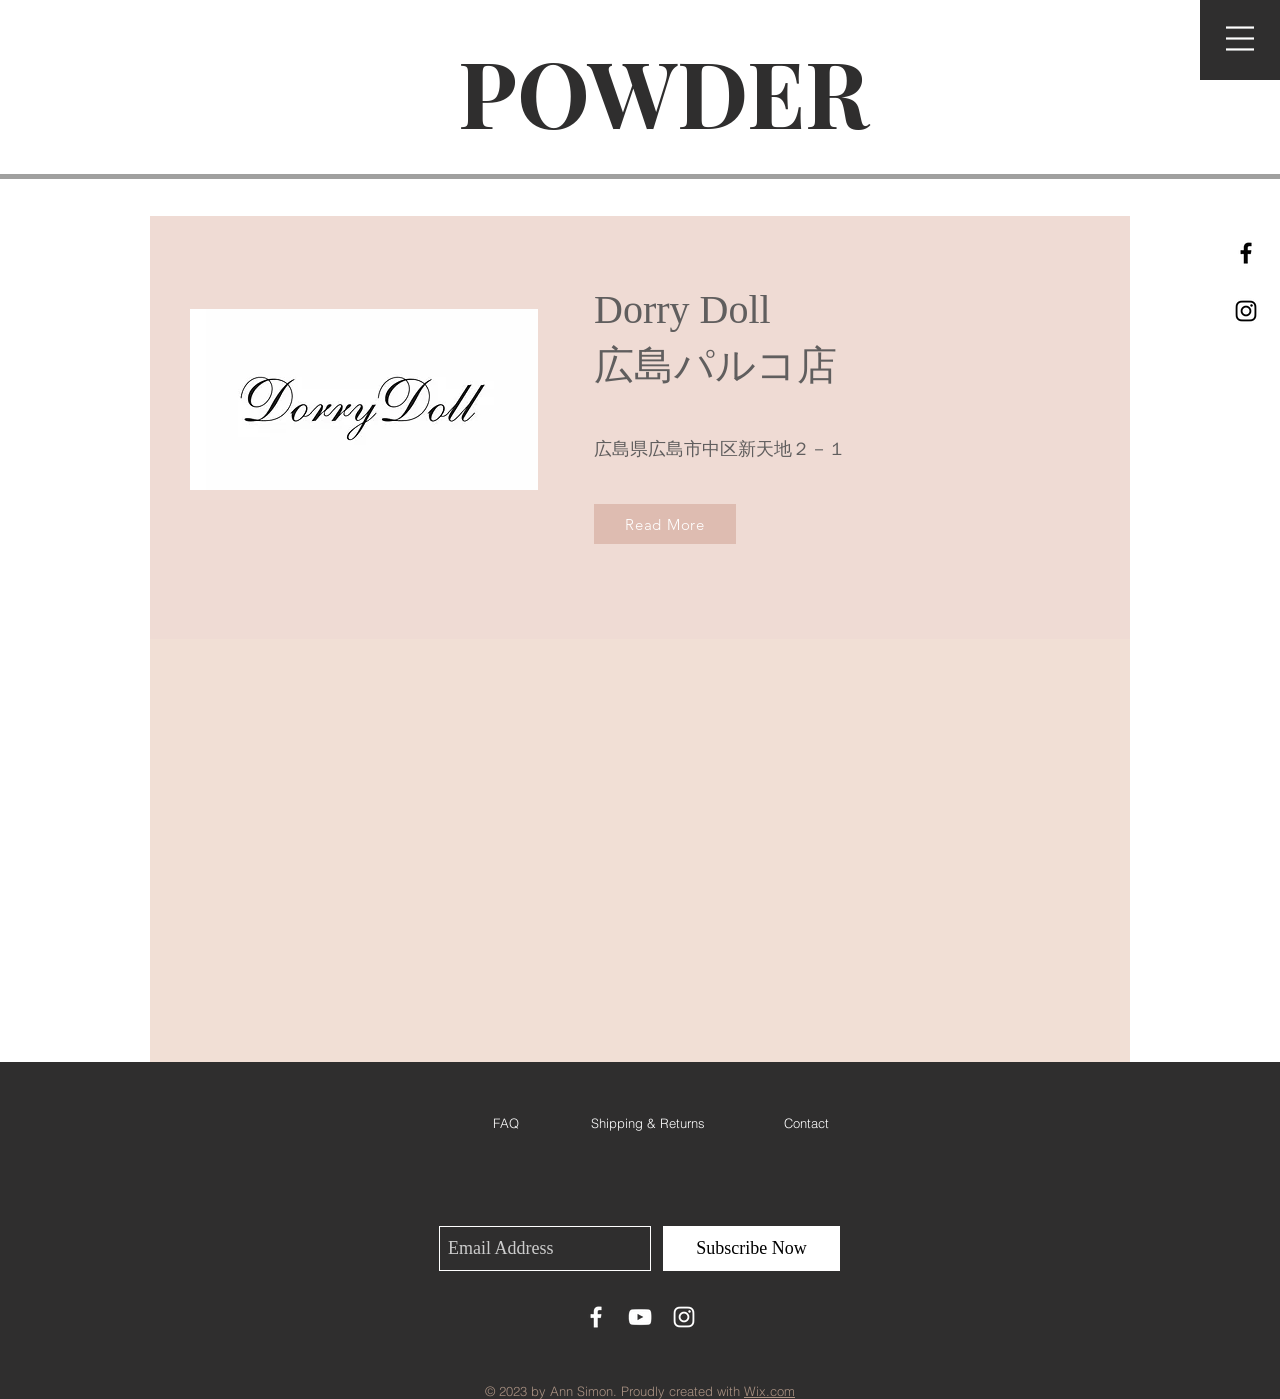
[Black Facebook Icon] (1246, 253)
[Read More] (665, 524)
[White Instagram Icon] (684, 1317)
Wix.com (769, 1391)
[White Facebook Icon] (596, 1317)
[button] (1240, 38)
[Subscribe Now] (751, 1248)
